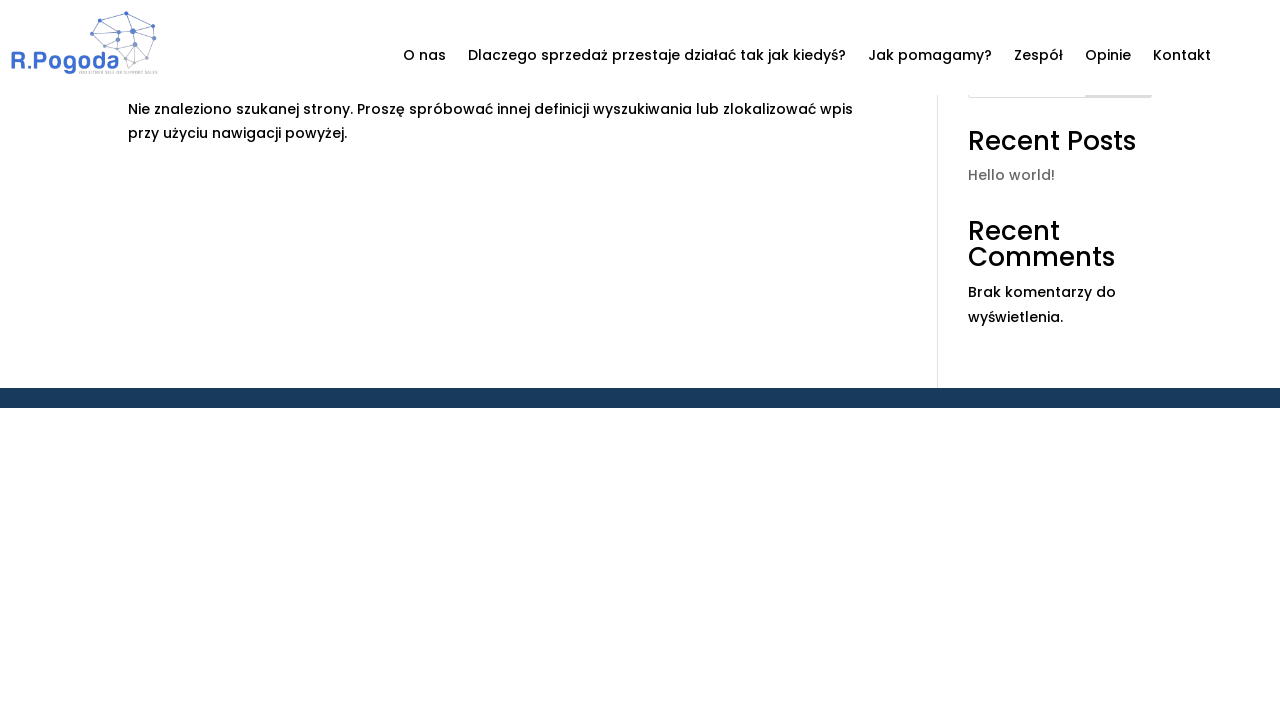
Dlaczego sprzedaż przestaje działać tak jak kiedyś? (657, 56)
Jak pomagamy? (930, 56)
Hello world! (1011, 175)
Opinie (1108, 56)
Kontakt (1182, 56)
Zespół (1038, 56)
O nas (424, 56)
